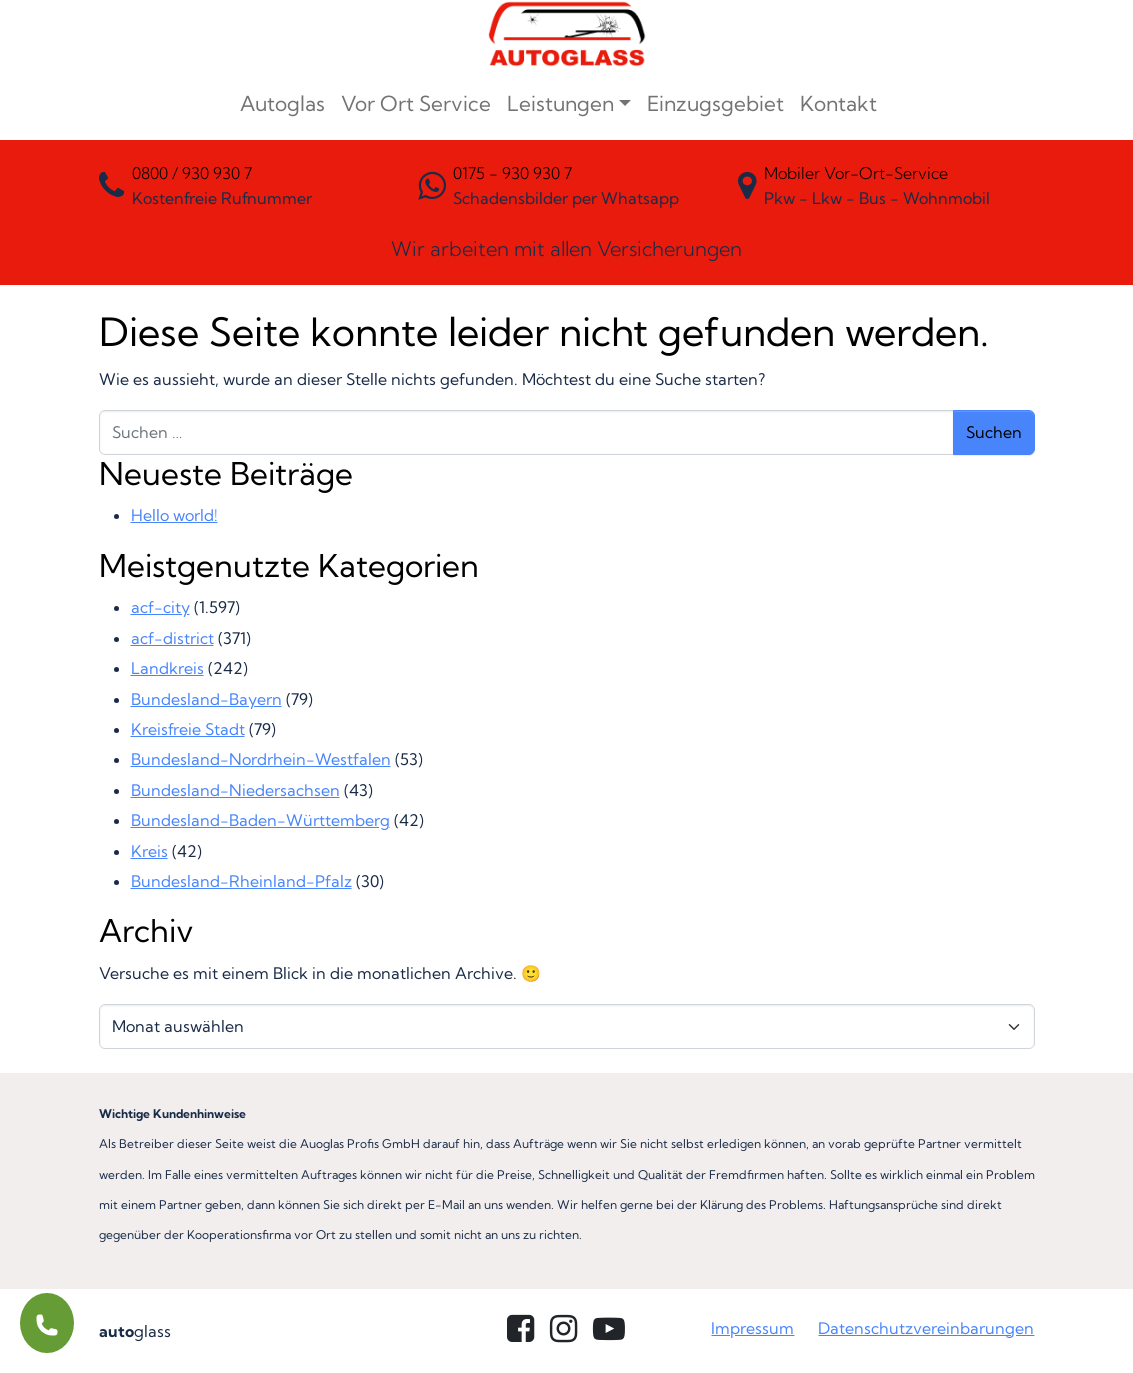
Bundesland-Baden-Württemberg (260, 820)
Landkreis (167, 668)
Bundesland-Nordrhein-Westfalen (261, 759)
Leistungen (560, 103)
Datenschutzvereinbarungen (926, 1328)
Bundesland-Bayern (206, 699)
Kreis (149, 851)
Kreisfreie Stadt (188, 729)
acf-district (172, 638)
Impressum (752, 1328)
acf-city (160, 607)
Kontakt (838, 103)
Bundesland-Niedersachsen (235, 790)
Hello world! (174, 515)
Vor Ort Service (416, 103)
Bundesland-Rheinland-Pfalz (241, 881)
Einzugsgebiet (715, 103)
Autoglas (282, 103)
